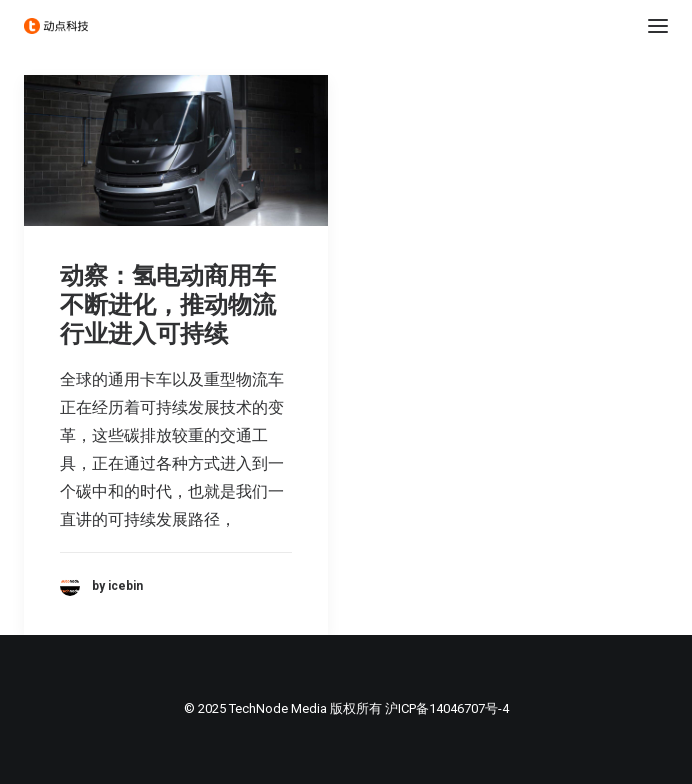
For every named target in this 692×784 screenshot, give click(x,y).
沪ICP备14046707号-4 (447, 708)
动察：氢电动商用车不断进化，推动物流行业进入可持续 (168, 305)
